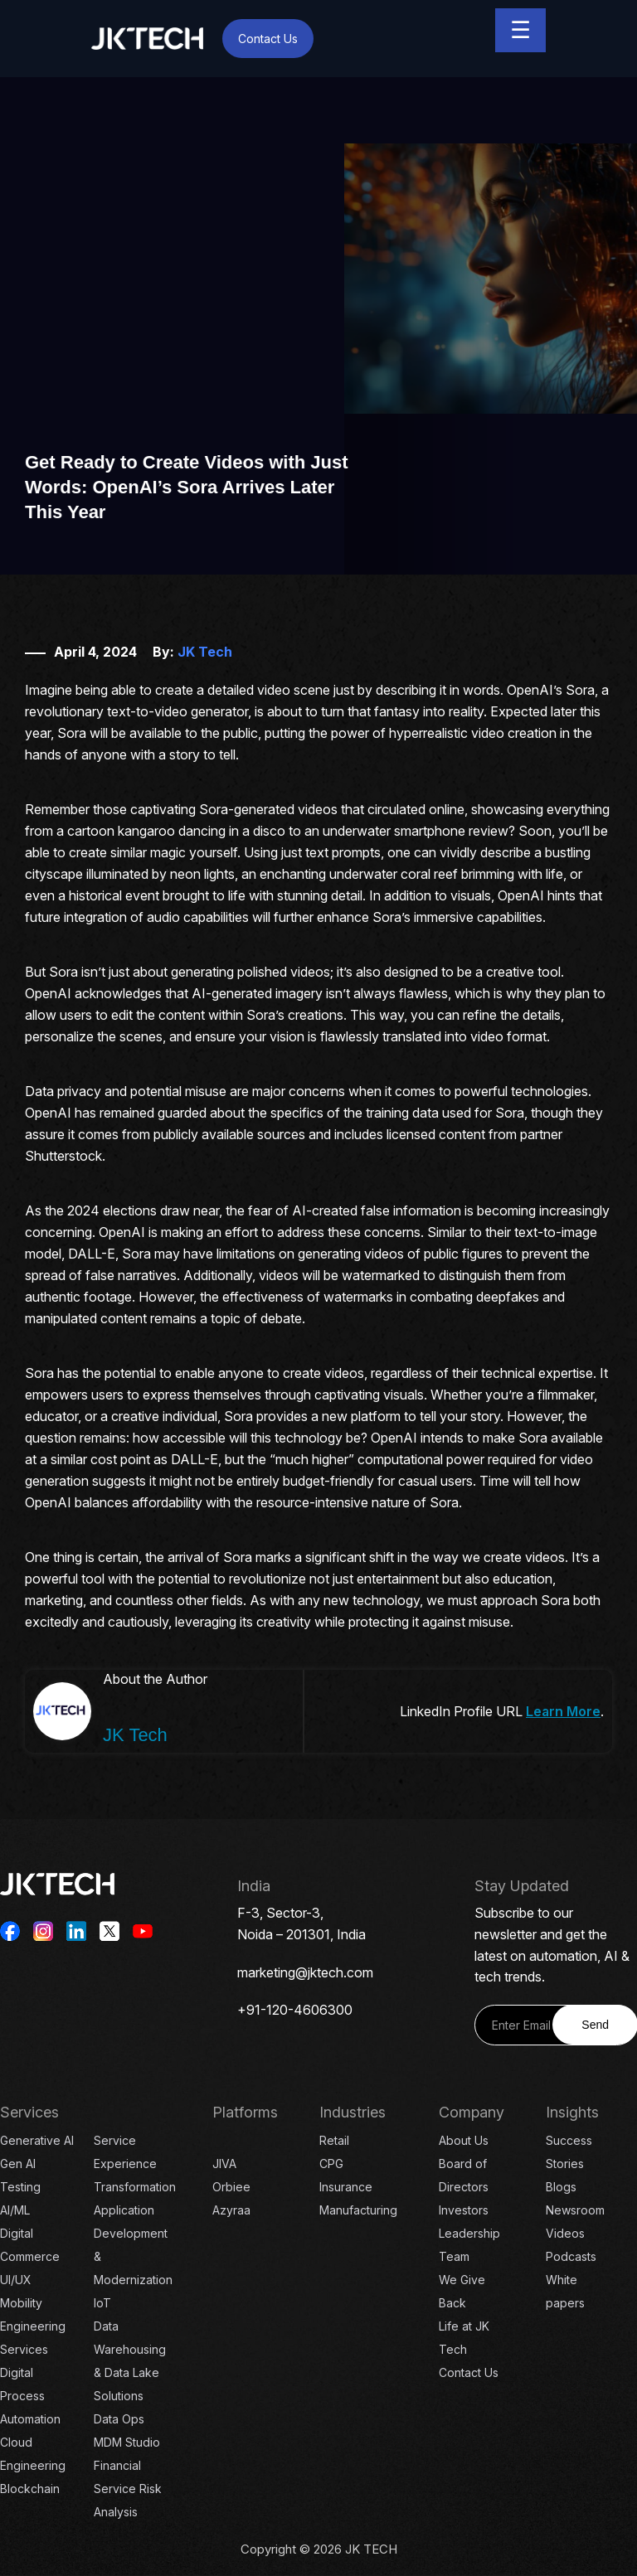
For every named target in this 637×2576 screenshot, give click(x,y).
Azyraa (231, 2210)
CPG (331, 2163)
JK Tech (204, 651)
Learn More (563, 1711)
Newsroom (575, 2210)
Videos (565, 2233)
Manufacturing (358, 2210)
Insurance (345, 2187)
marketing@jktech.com (305, 1972)
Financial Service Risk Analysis (128, 2488)
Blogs (561, 2187)
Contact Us (268, 39)
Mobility (21, 2303)
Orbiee (231, 2187)
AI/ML (15, 2210)
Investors (464, 2210)
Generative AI (37, 2140)
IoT (102, 2303)
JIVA (224, 2163)
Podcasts (571, 2256)
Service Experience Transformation (135, 2163)
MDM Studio (127, 2442)
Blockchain (30, 2488)
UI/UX (16, 2280)
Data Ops (119, 2419)
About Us (464, 2140)
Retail (334, 2140)
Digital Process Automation (30, 2395)
